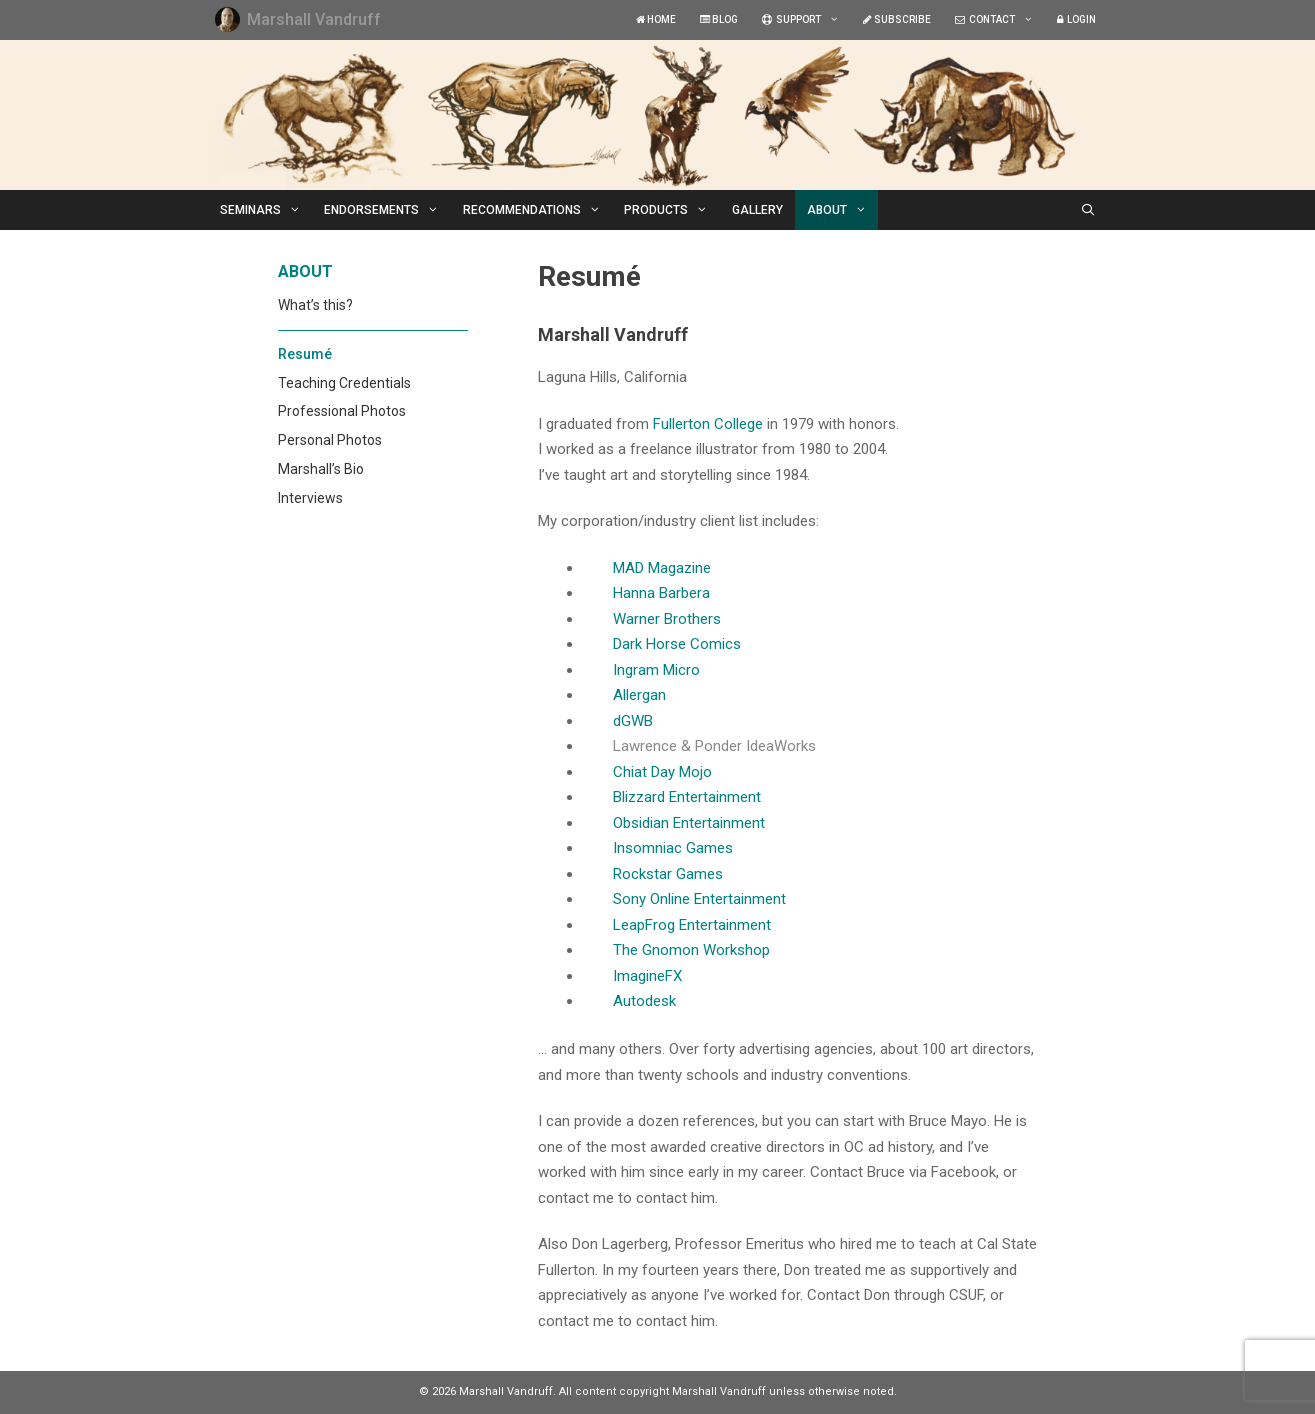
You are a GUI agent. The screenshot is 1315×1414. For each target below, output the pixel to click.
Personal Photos (330, 440)
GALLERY (757, 210)
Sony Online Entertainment (699, 899)
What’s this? (315, 305)
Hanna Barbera (661, 593)
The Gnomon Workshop (691, 950)
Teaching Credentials (344, 383)
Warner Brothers (667, 619)
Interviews (310, 498)
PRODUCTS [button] (672, 210)
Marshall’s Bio (321, 469)
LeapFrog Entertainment (692, 925)
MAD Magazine (662, 568)
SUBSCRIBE (897, 19)
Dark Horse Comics (677, 644)
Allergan (639, 695)
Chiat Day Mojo (662, 772)
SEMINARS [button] (266, 210)
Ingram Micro (656, 670)
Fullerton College (708, 424)
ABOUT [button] (843, 210)
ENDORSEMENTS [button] (387, 210)
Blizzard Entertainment (687, 797)
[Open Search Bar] (1087, 210)
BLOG (719, 19)
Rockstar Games (668, 874)
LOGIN (1076, 19)
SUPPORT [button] (806, 20)
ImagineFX (647, 976)
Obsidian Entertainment (689, 823)
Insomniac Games (673, 848)
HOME (656, 19)
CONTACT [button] (1000, 20)
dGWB (633, 721)
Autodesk (644, 1001)
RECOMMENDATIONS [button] (538, 210)
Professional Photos (342, 411)
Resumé (305, 354)
